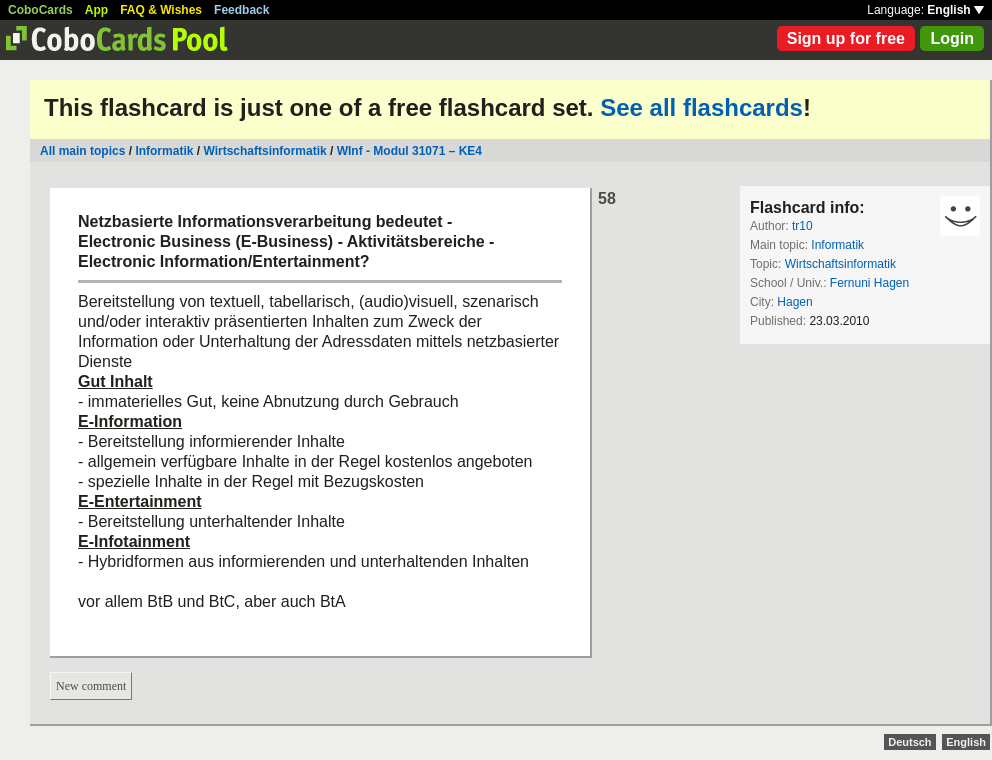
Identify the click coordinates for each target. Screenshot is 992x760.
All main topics (82, 151)
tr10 (802, 226)
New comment (91, 686)
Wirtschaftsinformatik (264, 151)
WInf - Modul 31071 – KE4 (409, 151)
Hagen (794, 302)
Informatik (164, 151)
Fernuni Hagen (869, 283)
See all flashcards (701, 107)
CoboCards (40, 10)
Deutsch (909, 742)
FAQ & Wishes (161, 10)
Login (952, 38)
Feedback (241, 10)
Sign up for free (846, 38)
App (96, 10)
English (955, 10)
